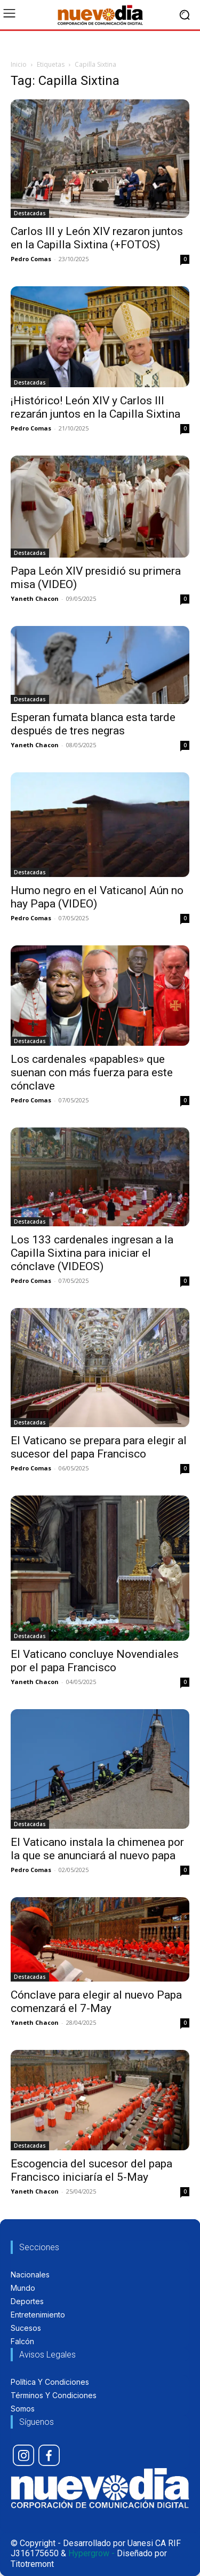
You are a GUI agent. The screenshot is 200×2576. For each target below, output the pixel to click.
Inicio (19, 64)
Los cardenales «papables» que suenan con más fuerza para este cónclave (92, 1072)
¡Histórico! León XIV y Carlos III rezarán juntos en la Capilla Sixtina (95, 407)
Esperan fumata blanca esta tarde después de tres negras (93, 724)
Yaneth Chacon (35, 598)
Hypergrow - (91, 2553)
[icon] (23, 2455)
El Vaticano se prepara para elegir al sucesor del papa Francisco (99, 1447)
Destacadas (30, 213)
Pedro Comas (31, 259)
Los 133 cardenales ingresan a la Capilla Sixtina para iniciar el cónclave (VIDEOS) (92, 1253)
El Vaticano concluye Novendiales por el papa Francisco (95, 1661)
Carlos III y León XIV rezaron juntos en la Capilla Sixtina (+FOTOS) (97, 238)
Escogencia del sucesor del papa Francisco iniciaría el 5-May (91, 2170)
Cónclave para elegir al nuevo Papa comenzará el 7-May (96, 2001)
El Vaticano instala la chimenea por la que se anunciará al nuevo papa (97, 1849)
